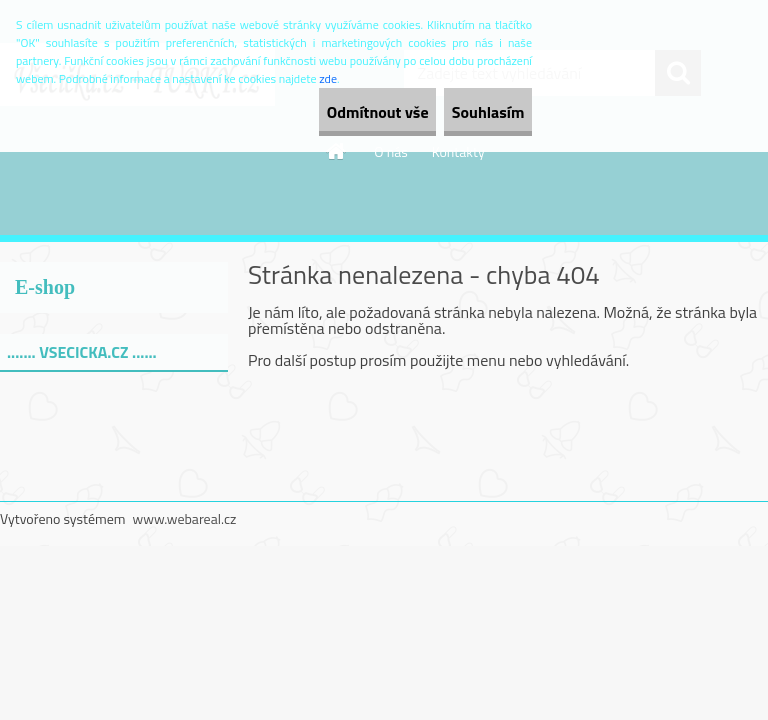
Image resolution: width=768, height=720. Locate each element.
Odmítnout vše (326, 112)
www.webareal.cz (185, 518)
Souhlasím (470, 112)
